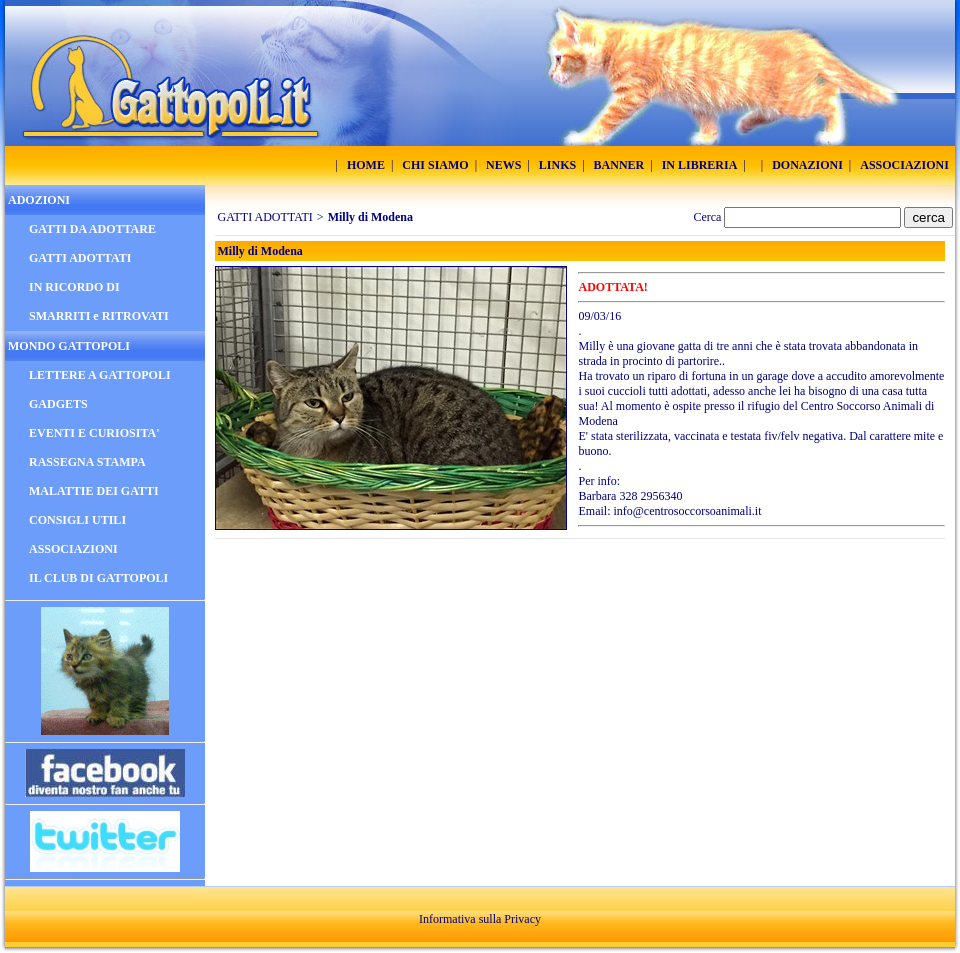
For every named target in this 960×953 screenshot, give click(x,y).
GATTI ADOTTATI (265, 217)
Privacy (522, 919)
